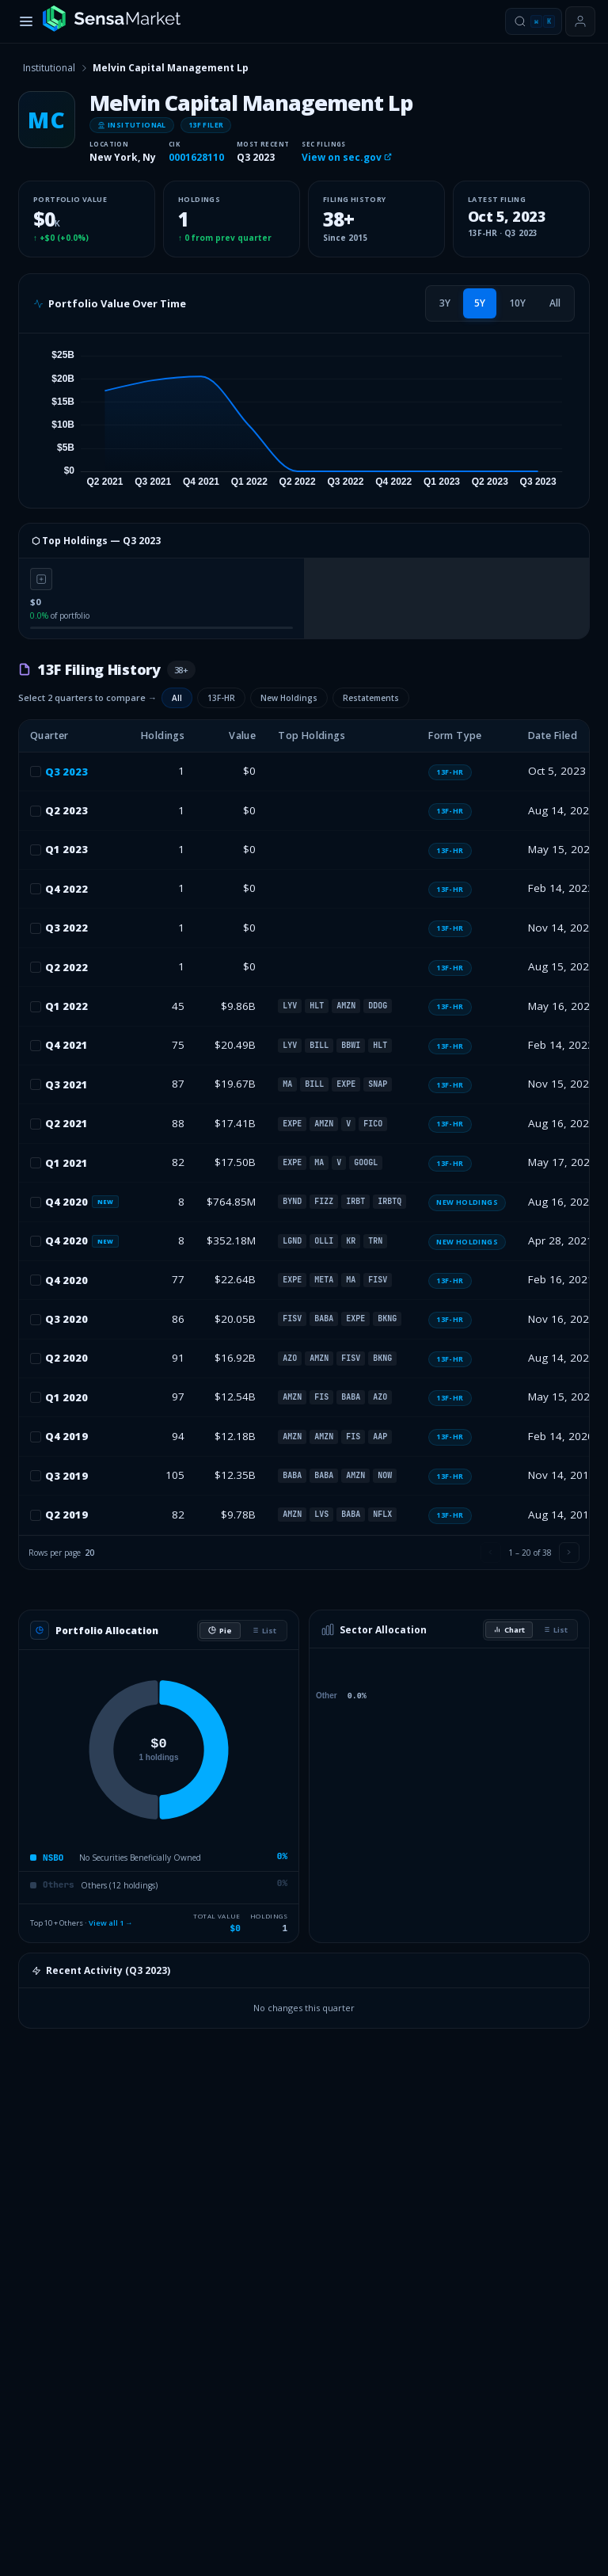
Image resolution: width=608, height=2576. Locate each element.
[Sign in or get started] (580, 21)
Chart (509, 1630)
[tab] (445, 303)
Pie (220, 1630)
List (263, 1630)
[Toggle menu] (26, 21)
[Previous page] (491, 1552)
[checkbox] (35, 771)
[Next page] (569, 1552)
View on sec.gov (347, 157)
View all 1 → (111, 1923)
